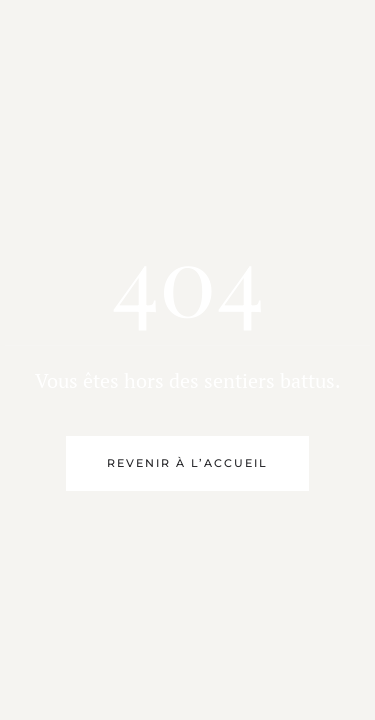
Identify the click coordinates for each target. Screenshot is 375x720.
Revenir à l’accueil (187, 463)
